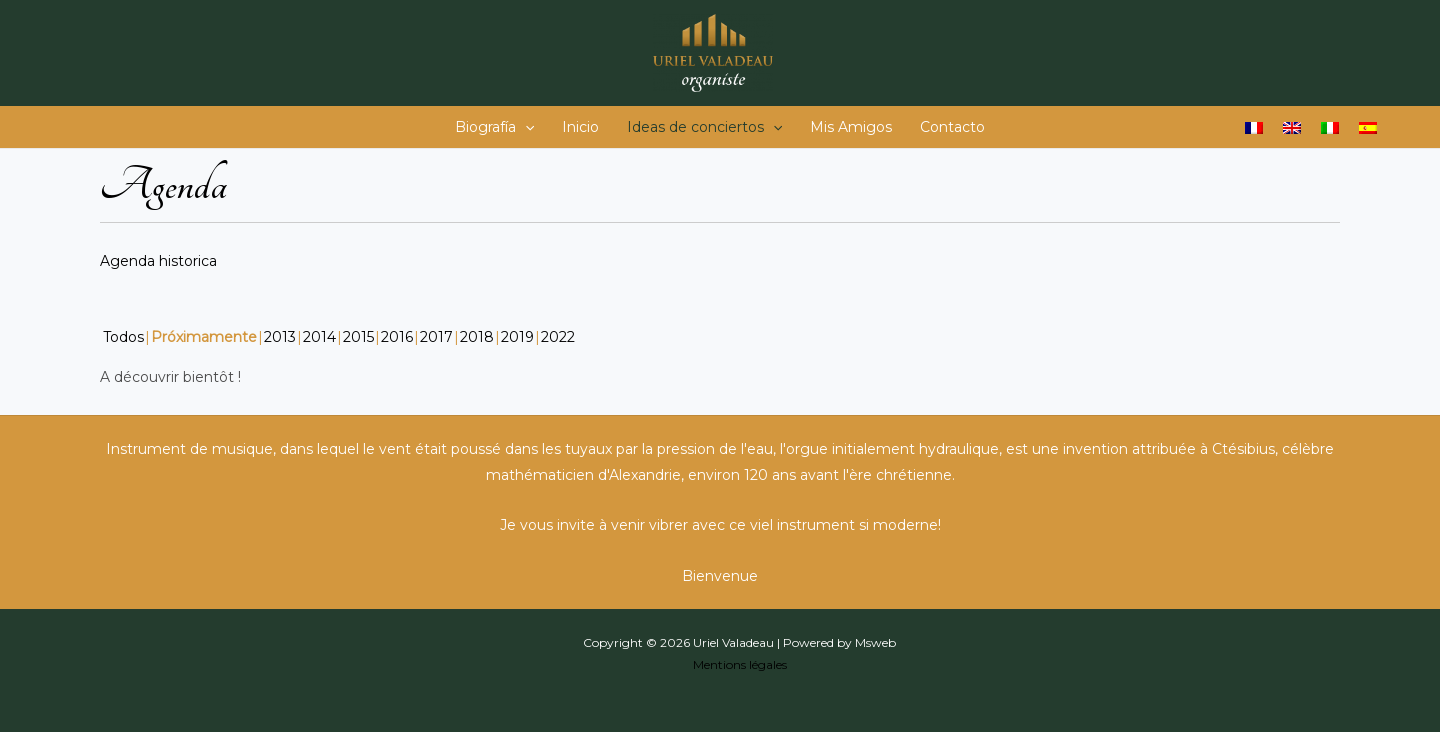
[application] (525, 127)
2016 (397, 337)
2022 (558, 337)
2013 (280, 337)
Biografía (494, 127)
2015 (358, 337)
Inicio (580, 127)
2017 (436, 337)
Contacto (952, 127)
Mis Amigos (851, 127)
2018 (477, 337)
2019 (517, 337)
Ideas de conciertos (704, 127)
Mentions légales (740, 664)
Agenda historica (158, 261)
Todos (123, 337)
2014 (319, 337)
